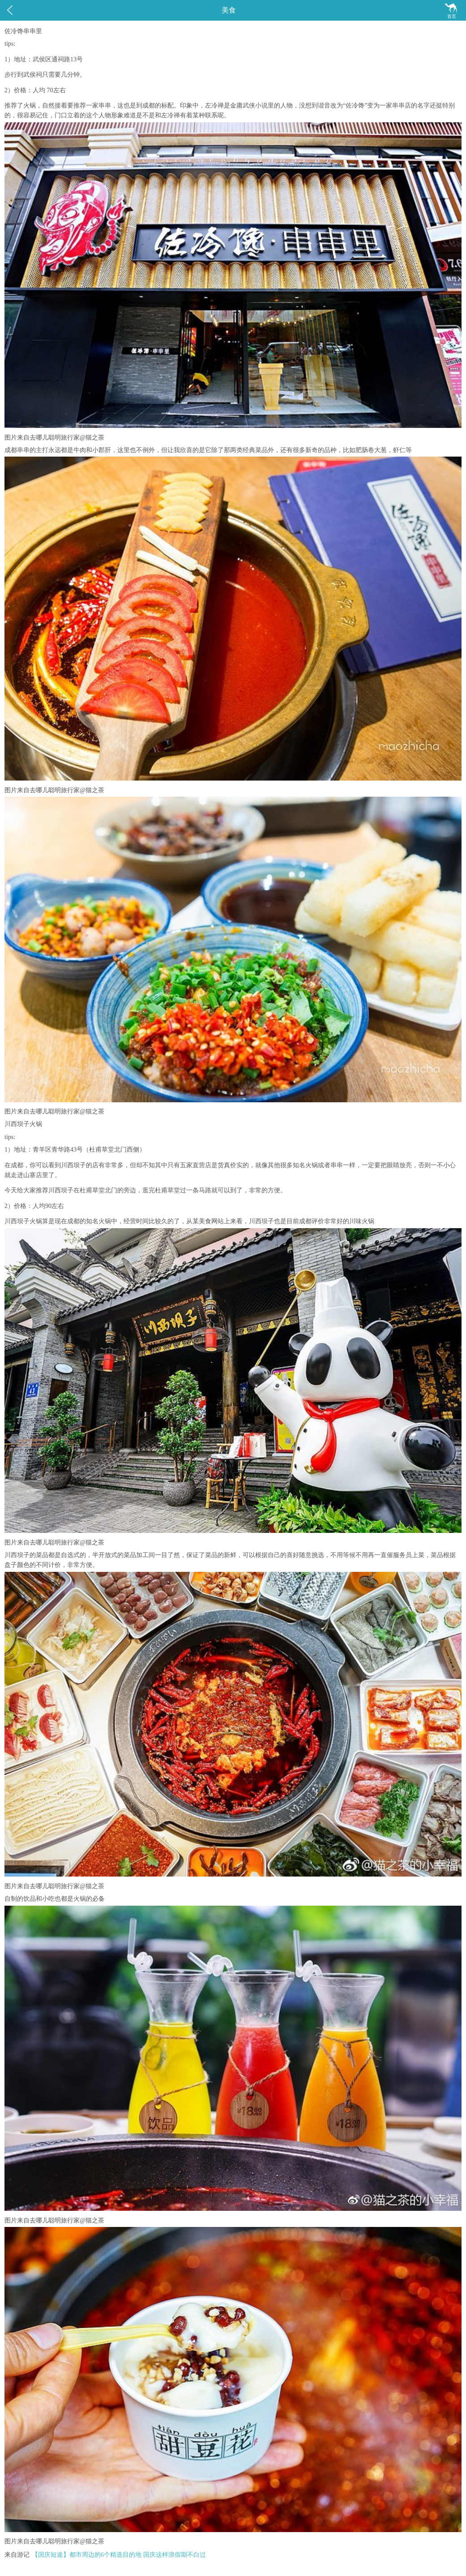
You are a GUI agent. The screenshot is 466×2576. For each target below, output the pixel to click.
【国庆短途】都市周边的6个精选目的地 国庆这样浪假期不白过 (119, 2554)
